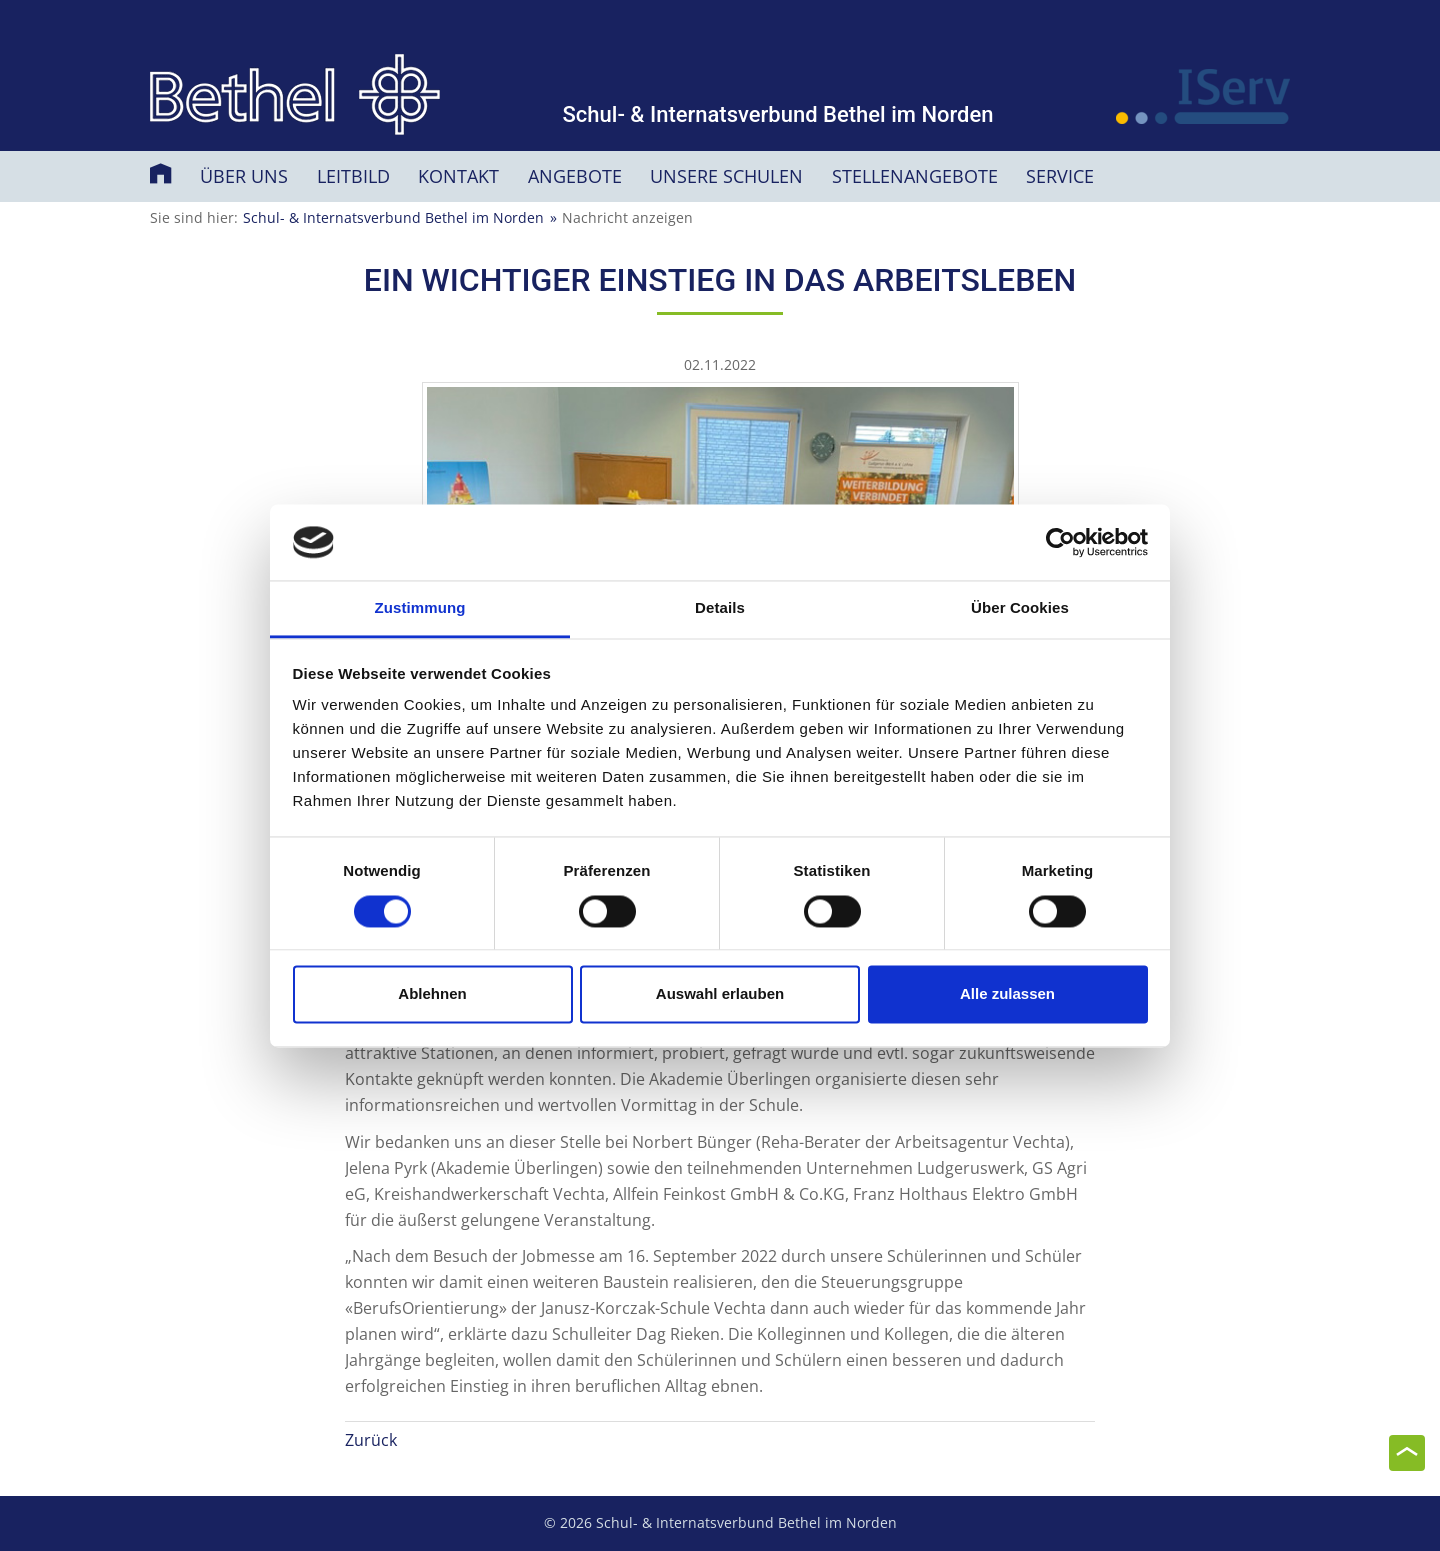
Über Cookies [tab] (1020, 608)
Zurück (371, 1440)
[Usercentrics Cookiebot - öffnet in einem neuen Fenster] (1060, 542)
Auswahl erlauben (720, 994)
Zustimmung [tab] (420, 608)
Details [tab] (720, 608)
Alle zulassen (1007, 994)
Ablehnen (432, 994)
